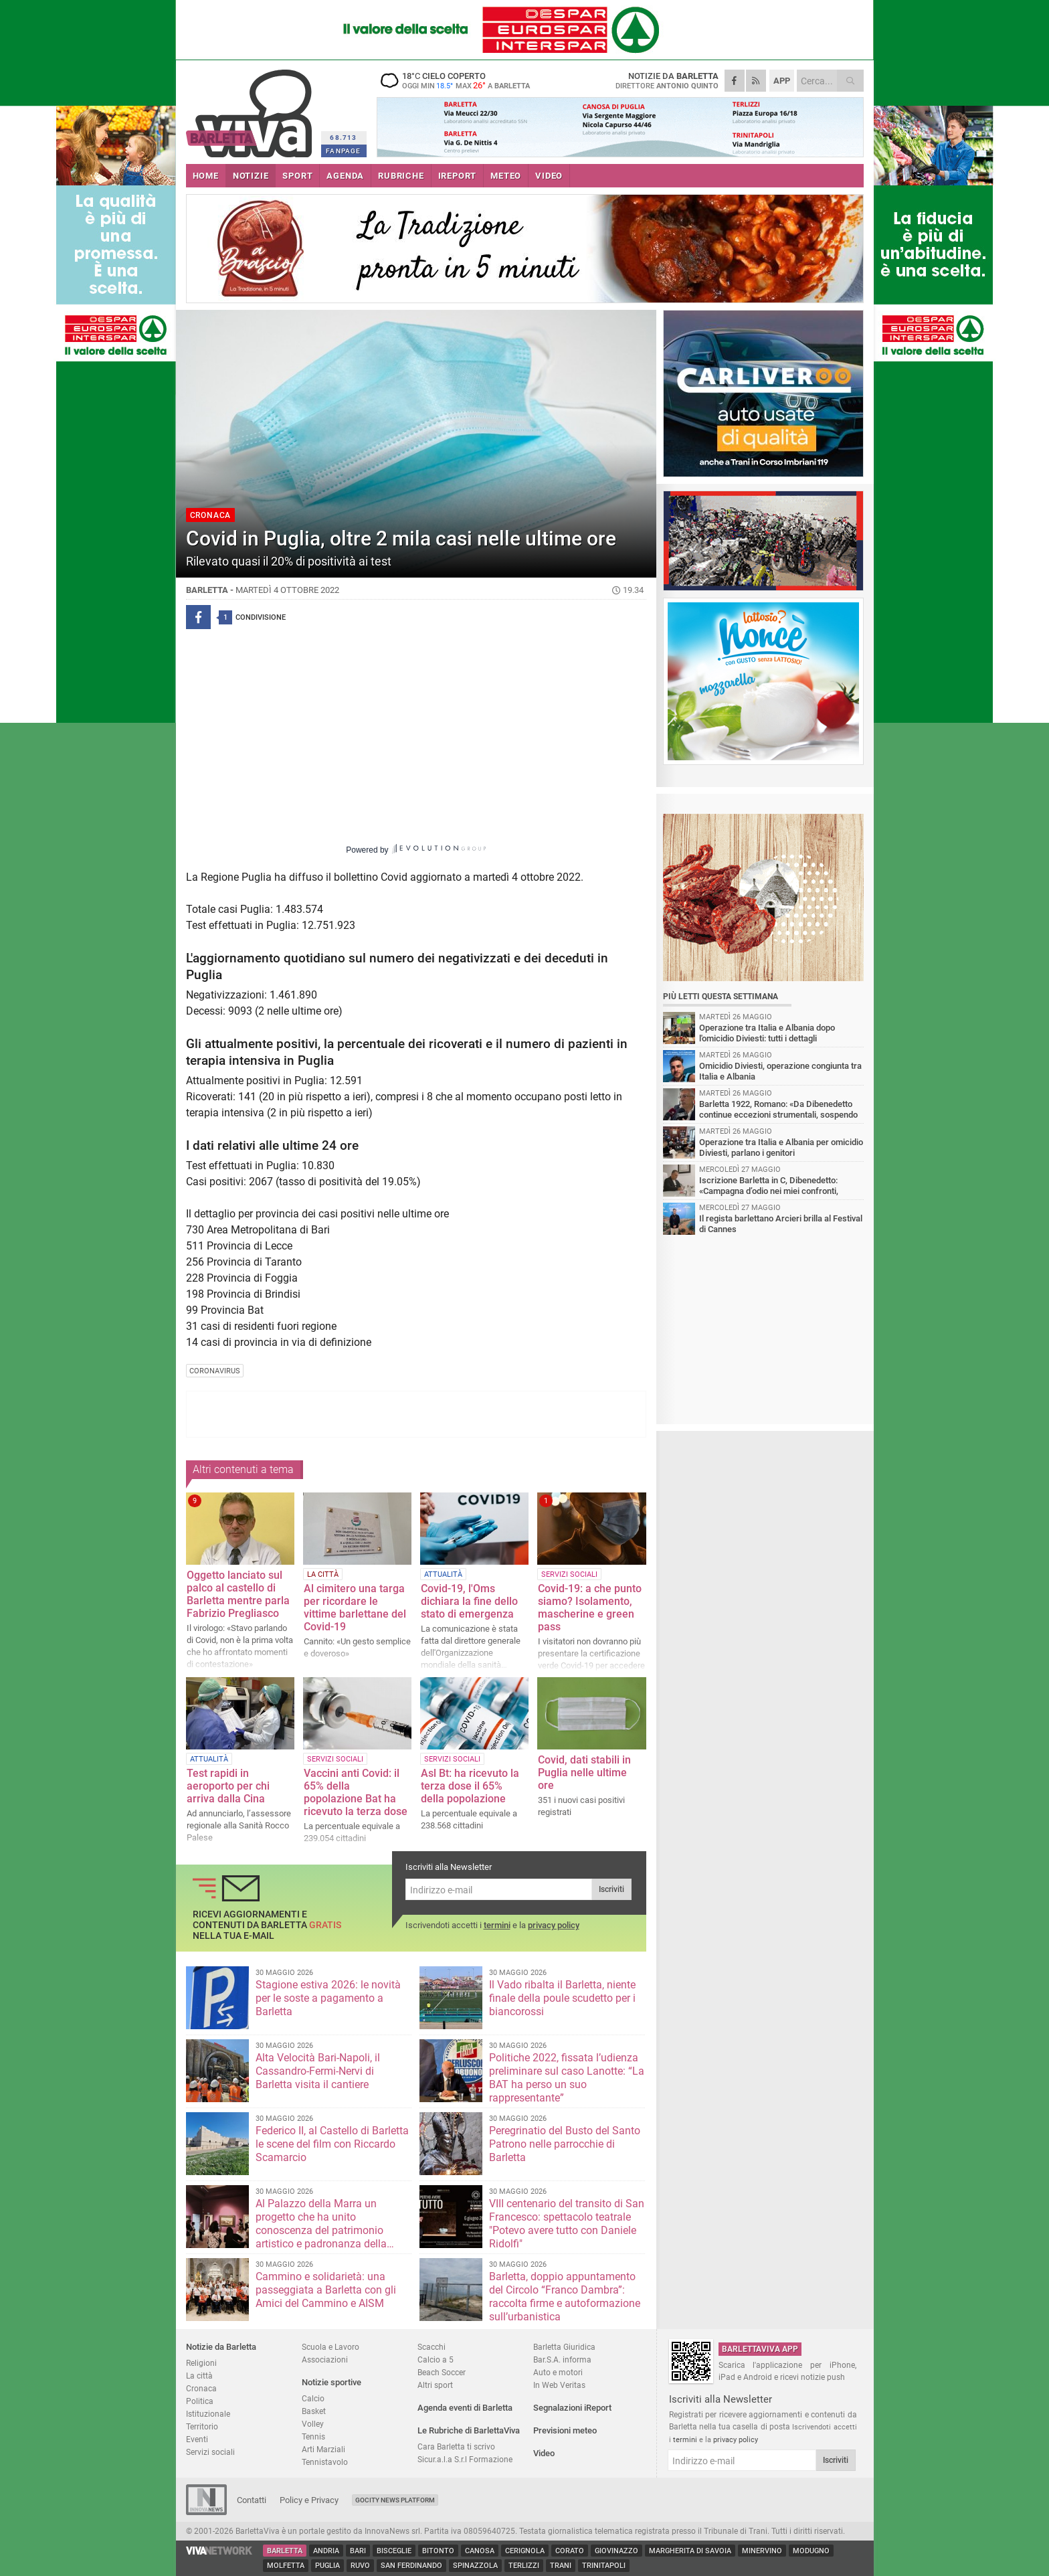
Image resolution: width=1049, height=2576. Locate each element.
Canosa (479, 2551)
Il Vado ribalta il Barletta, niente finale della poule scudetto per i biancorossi (562, 1998)
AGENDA (345, 176)
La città (199, 2376)
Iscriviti (611, 1889)
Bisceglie (394, 2551)
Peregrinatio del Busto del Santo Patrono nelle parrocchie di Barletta (564, 2144)
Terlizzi (523, 2565)
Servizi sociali (210, 2452)
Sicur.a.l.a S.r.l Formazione (464, 2459)
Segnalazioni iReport (572, 2408)
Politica (199, 2401)
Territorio (202, 2426)
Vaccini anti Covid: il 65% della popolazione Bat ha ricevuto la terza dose (355, 1792)
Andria (326, 2551)
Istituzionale (208, 2414)
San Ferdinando (411, 2565)
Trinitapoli (604, 2565)
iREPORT (457, 176)
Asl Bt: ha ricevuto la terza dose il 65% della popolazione (470, 1786)
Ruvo (360, 2565)
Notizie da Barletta (221, 2347)
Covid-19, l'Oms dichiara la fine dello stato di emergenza (469, 1601)
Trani (560, 2565)
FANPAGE (343, 151)
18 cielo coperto (460, 80)
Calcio (313, 2398)
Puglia (327, 2565)
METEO (505, 176)
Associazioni (325, 2359)
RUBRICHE (400, 176)
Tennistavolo (325, 2462)
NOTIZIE (251, 176)
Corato (569, 2551)
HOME (206, 176)
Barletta (284, 2551)
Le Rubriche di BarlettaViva (468, 2430)
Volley (313, 2424)
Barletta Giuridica (564, 2347)
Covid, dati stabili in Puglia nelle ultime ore (584, 1772)
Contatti (251, 2500)
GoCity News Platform (395, 2500)
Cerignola (525, 2551)
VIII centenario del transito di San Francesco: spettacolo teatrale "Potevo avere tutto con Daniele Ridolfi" (566, 2223)
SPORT (297, 176)
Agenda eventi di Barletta (464, 2408)
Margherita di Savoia (690, 2551)
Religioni (201, 2363)
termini (497, 1925)
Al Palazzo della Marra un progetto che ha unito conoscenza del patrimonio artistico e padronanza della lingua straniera (321, 2230)
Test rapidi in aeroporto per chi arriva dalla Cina (228, 1786)
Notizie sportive (331, 2382)
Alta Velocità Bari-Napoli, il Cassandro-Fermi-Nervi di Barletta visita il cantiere (318, 2071)
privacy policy (553, 1925)
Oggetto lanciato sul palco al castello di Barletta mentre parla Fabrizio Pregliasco (238, 1594)
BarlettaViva (251, 108)
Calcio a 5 (435, 2359)
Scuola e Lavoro (330, 2347)
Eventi (197, 2439)
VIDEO (549, 176)
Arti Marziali (323, 2449)
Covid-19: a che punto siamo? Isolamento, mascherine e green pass (590, 1607)
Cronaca (201, 2388)
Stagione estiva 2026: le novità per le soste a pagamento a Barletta (328, 1998)
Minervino (762, 2551)
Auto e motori (558, 2372)
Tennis (313, 2436)
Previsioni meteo (565, 2430)
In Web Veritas (559, 2385)
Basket (314, 2411)
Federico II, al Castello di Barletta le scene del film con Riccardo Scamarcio (332, 2144)
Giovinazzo (616, 2551)
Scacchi (431, 2347)
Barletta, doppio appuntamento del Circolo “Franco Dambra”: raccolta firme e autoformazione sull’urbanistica (564, 2296)
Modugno (811, 2551)
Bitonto (438, 2551)
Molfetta (285, 2565)
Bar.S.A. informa (562, 2359)
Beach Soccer (441, 2372)
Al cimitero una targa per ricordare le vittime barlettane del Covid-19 (355, 1607)
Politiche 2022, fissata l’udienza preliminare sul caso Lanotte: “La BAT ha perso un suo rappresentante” (566, 2077)
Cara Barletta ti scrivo (456, 2446)
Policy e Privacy (309, 2500)
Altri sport (435, 2385)
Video (544, 2453)
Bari (358, 2551)
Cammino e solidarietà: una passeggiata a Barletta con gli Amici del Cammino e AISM (326, 2290)
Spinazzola (475, 2565)
